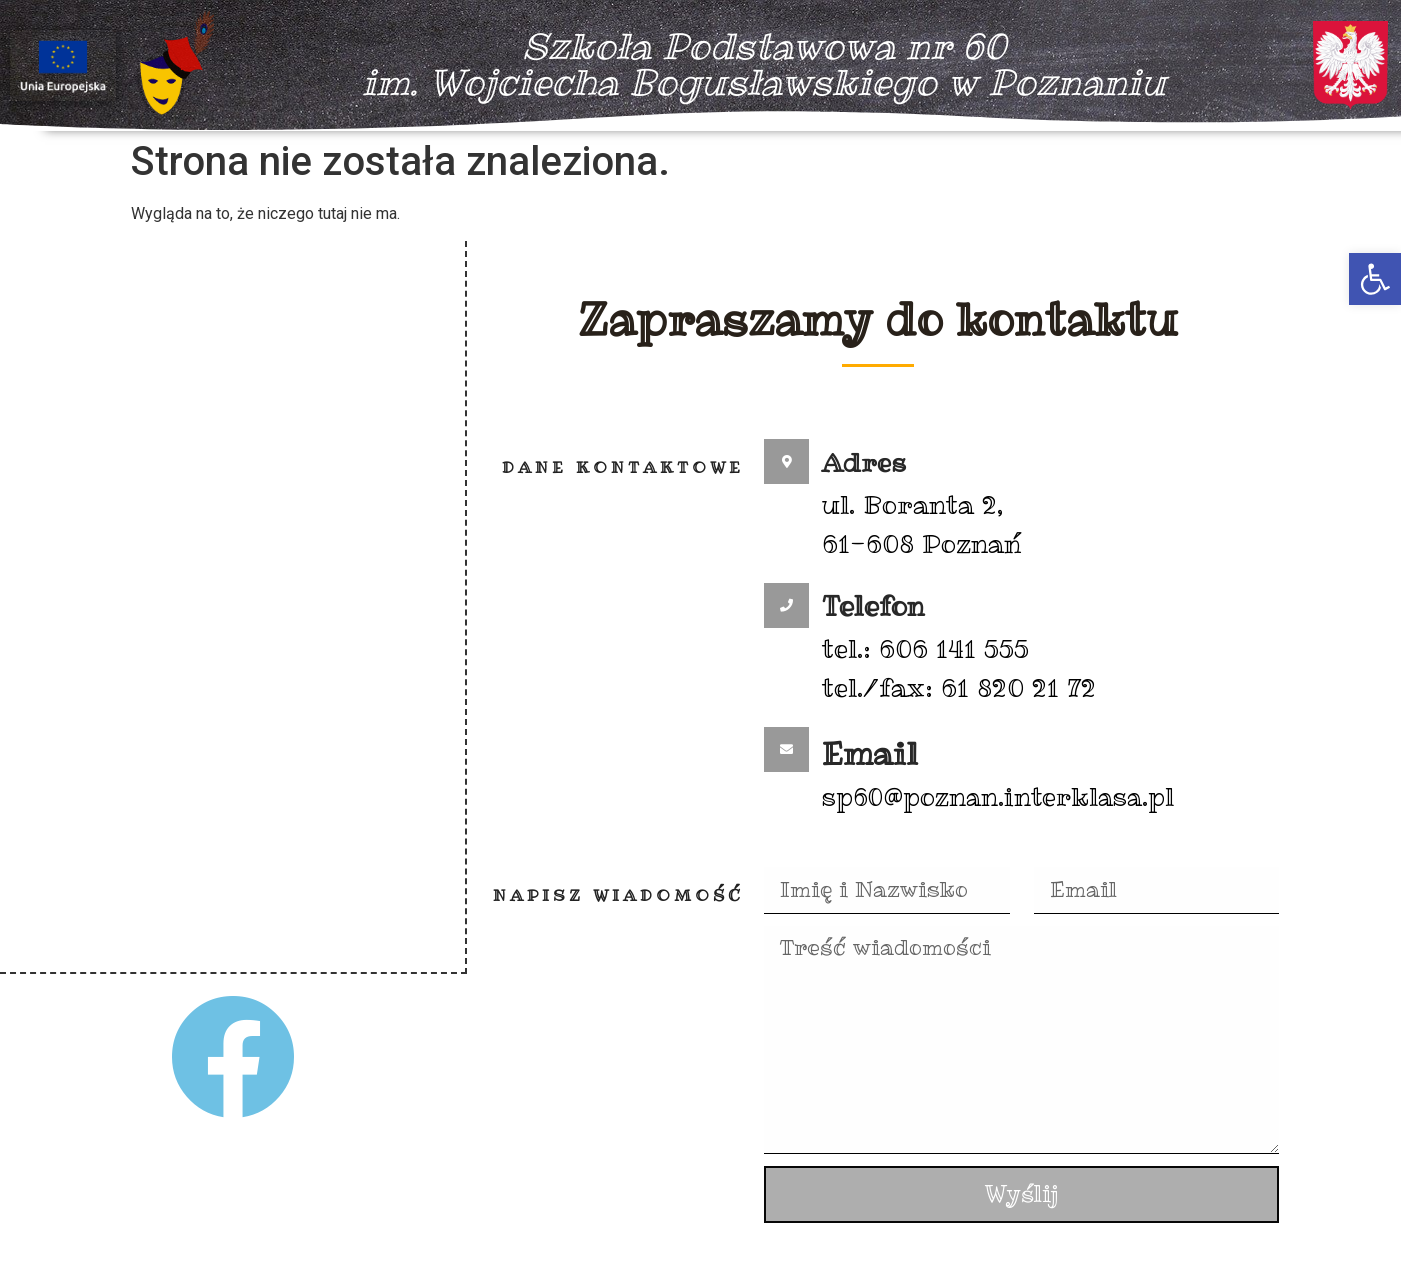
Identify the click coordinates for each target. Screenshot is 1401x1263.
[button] (1375, 279)
